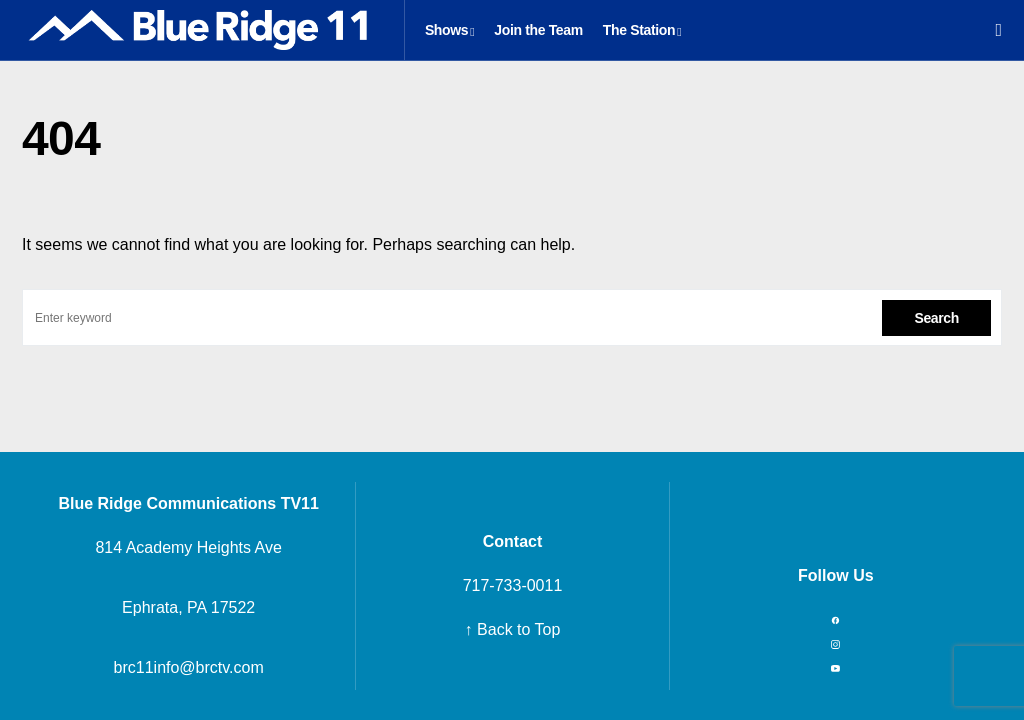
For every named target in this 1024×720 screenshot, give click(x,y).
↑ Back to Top (513, 629)
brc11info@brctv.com (189, 667)
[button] (998, 30)
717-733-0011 (513, 585)
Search (936, 318)
